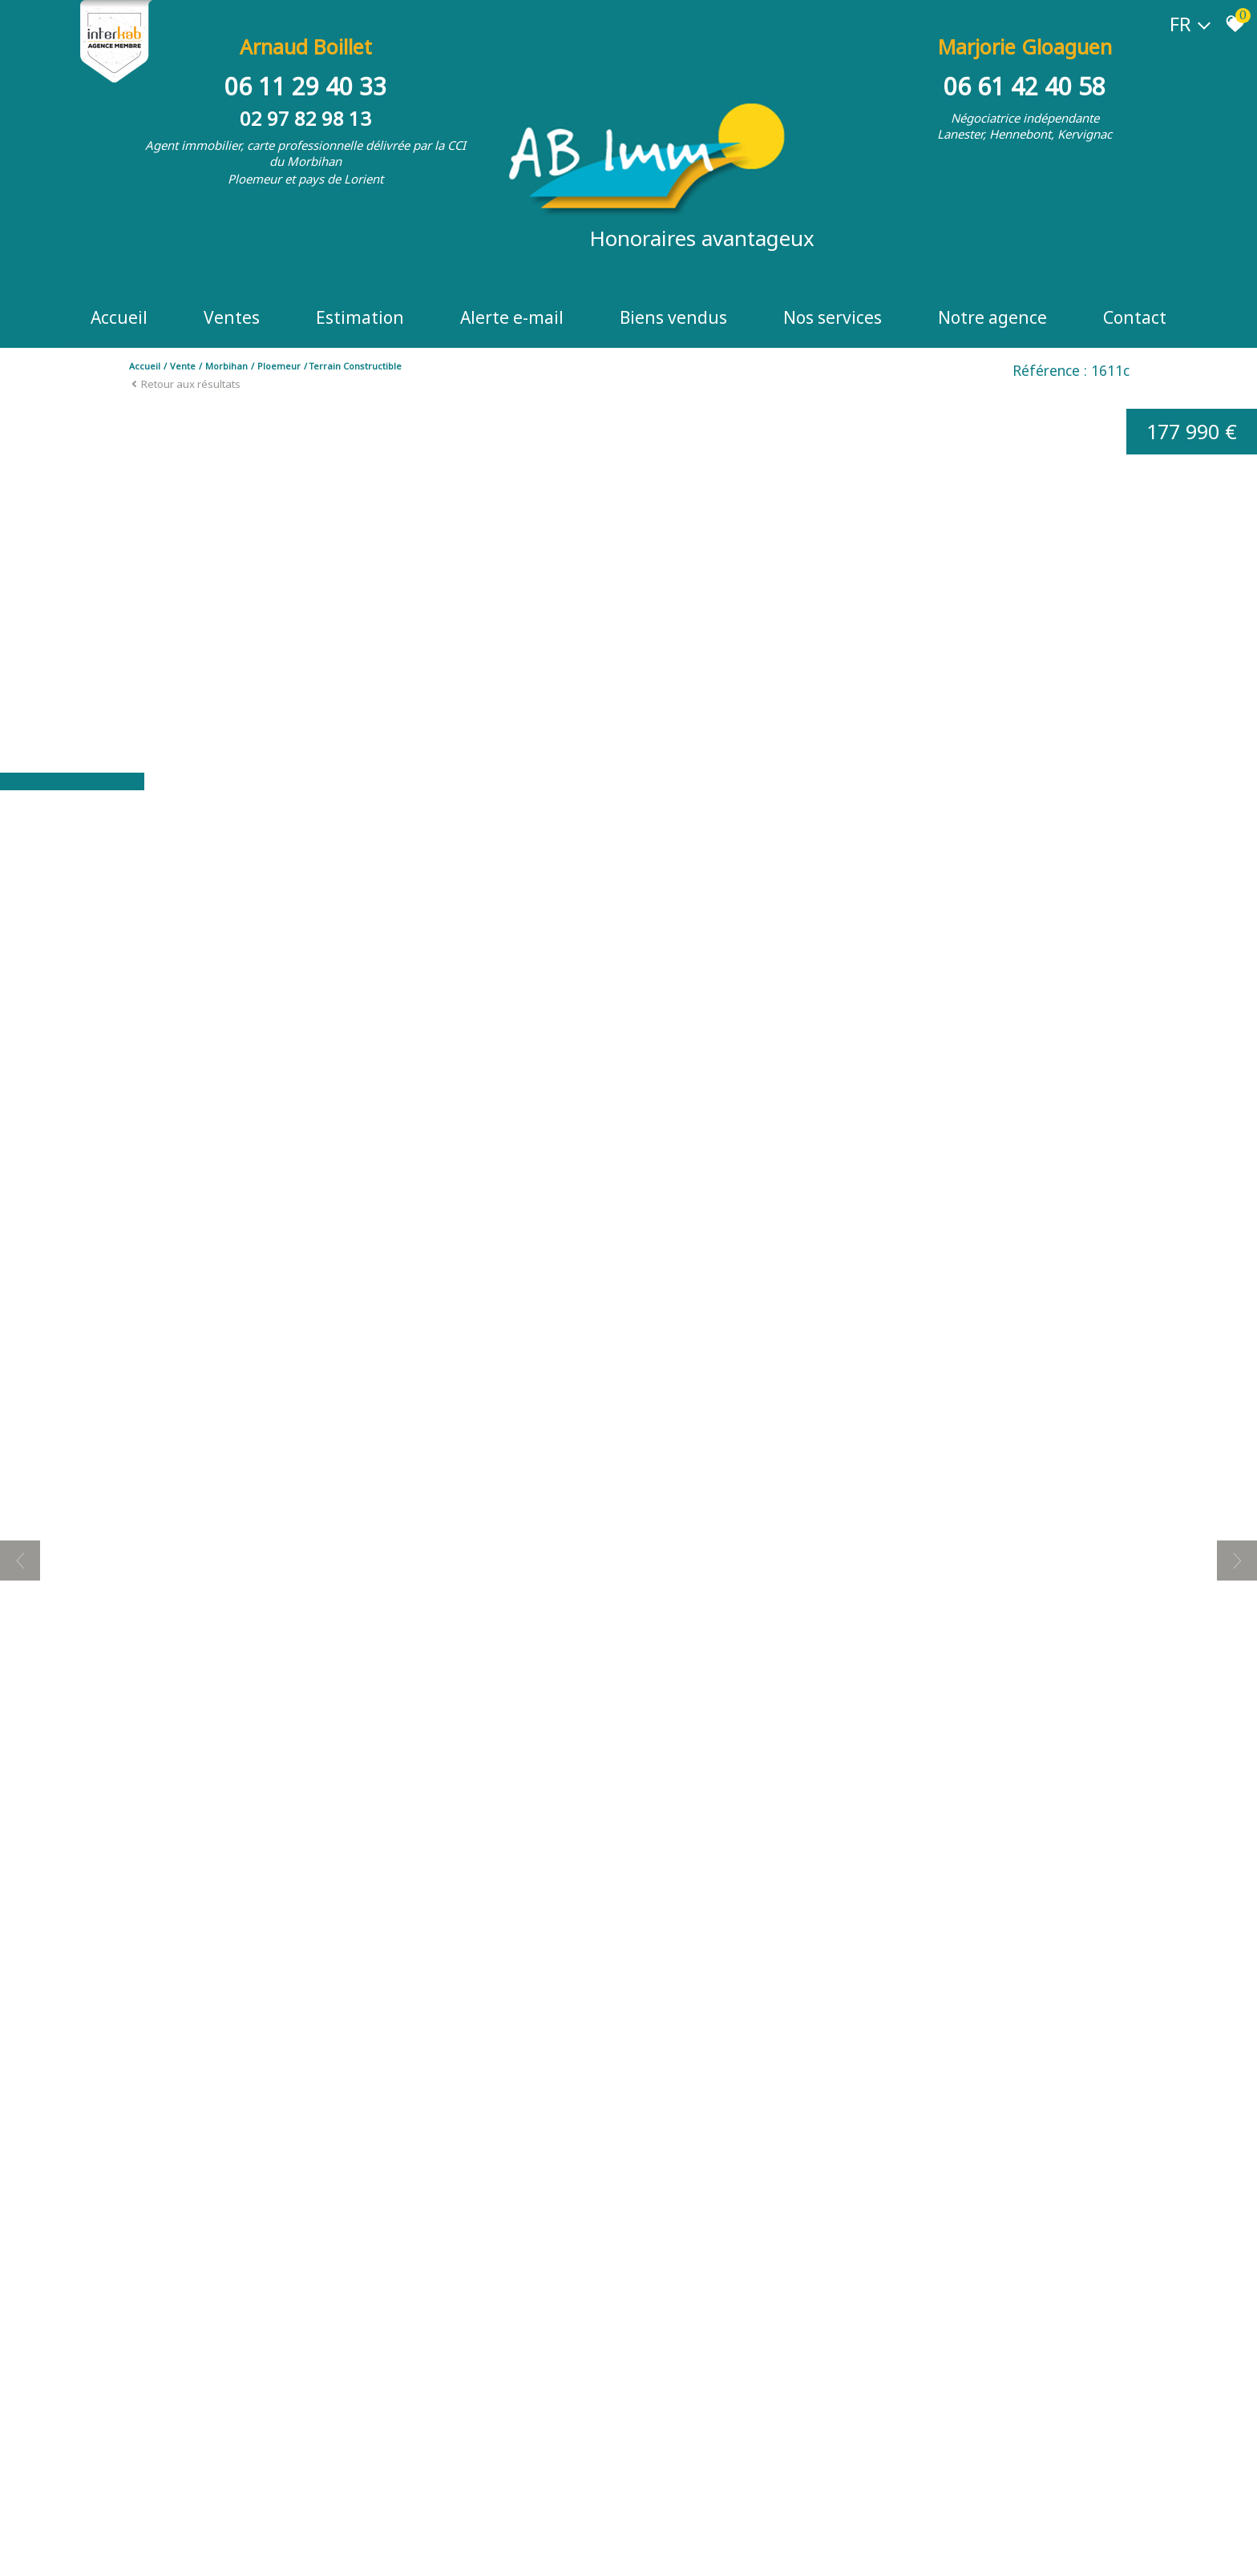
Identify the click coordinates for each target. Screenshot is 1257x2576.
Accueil (119, 317)
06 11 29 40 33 (305, 86)
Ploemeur (279, 366)
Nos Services (832, 317)
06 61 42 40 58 (1024, 86)
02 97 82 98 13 (305, 118)
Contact (1134, 317)
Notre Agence (992, 317)
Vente (183, 366)
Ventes (232, 317)
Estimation (360, 317)
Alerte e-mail (512, 317)
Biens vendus (673, 317)
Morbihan (226, 366)
